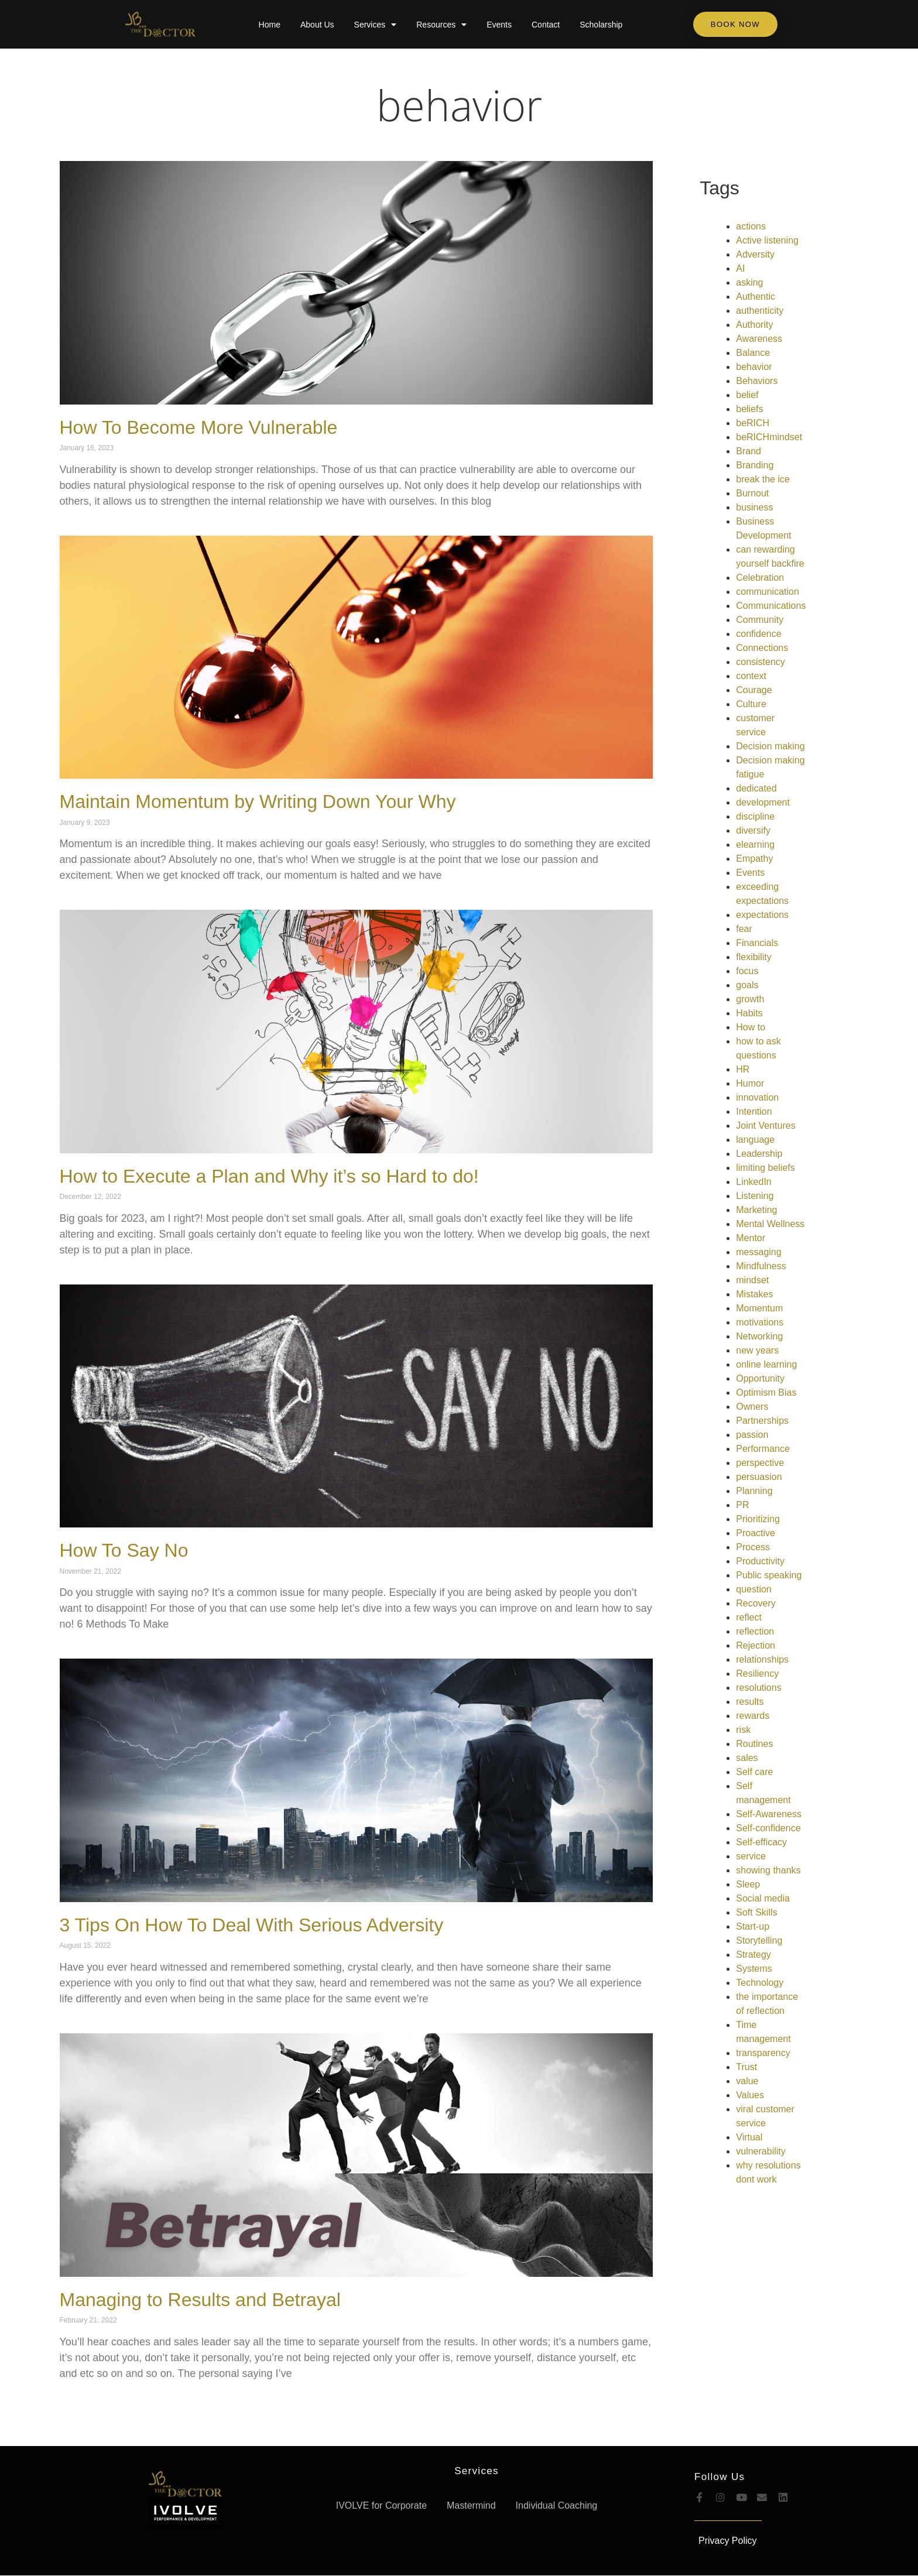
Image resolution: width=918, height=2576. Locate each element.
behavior (459, 104)
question (754, 1589)
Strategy (753, 1955)
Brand (748, 451)
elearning (755, 844)
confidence (758, 634)
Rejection (755, 1645)
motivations (759, 1322)
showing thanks (768, 1870)
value (747, 2081)
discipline (755, 816)
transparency (763, 2053)
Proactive (755, 1533)
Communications (771, 606)
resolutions (758, 1688)
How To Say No (124, 1550)
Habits (749, 1013)
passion (752, 1435)
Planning (754, 1491)
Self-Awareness (768, 1814)
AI (740, 268)
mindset (752, 1280)
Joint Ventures (765, 1126)
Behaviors (756, 381)
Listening (754, 1196)
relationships (762, 1659)
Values (750, 2095)
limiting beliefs (765, 1168)
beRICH (752, 423)
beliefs (749, 409)
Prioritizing (758, 1519)
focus (747, 971)
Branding (754, 465)
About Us (317, 24)
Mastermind (471, 2505)
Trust (746, 2067)
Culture (751, 704)
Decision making (770, 746)
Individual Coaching (557, 2505)
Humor (750, 1083)
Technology (759, 1983)
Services (375, 24)
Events (499, 24)
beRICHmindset (769, 437)
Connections (762, 648)
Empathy (754, 859)
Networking (759, 1336)
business (754, 507)
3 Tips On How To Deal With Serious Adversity (252, 1925)
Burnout (752, 493)
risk (743, 1730)
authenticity (759, 311)
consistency (760, 662)
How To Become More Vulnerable (199, 427)
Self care (754, 1772)
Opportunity (760, 1378)
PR (742, 1505)
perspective (760, 1463)
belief (747, 395)
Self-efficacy (761, 1842)
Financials (757, 943)
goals (747, 985)
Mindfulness (761, 1266)
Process (753, 1547)
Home (269, 24)
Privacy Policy (727, 2541)
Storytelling (759, 1940)
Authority (754, 325)
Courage (754, 690)
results (749, 1702)
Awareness (759, 339)
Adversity (755, 254)
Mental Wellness (770, 1224)
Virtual (749, 2137)
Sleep (748, 1884)
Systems (754, 1969)
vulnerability (760, 2151)
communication (767, 592)
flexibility (753, 957)
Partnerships (762, 1421)
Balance (753, 353)
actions (751, 226)
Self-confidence (768, 1828)
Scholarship (601, 24)
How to (750, 1027)
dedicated (756, 788)
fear (744, 929)
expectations (762, 915)
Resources (441, 24)
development (763, 802)
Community (759, 620)
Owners (752, 1407)
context (751, 676)
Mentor (750, 1238)
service (751, 1856)
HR (742, 1069)
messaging (758, 1252)
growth (750, 999)
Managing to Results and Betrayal (200, 2299)
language (755, 1140)
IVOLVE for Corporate (381, 2505)
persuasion (759, 1477)
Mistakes (754, 1294)
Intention (754, 1111)
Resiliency (757, 1673)
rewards (752, 1716)
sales (747, 1758)
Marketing (756, 1210)
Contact (546, 24)
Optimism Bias (766, 1392)
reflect (749, 1617)
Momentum (759, 1308)
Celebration (760, 578)
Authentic (755, 297)
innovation (757, 1097)
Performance (763, 1449)
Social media (763, 1898)
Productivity (760, 1561)
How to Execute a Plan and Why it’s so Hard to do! (269, 1176)
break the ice (763, 479)
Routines (754, 1744)
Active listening (767, 240)
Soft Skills (756, 1912)
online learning (766, 1364)
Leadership (759, 1154)
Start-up (752, 1926)
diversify (753, 830)
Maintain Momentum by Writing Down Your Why (258, 801)
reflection (755, 1631)
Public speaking (768, 1575)
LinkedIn (754, 1182)
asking (749, 282)
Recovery (756, 1603)
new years (757, 1350)
